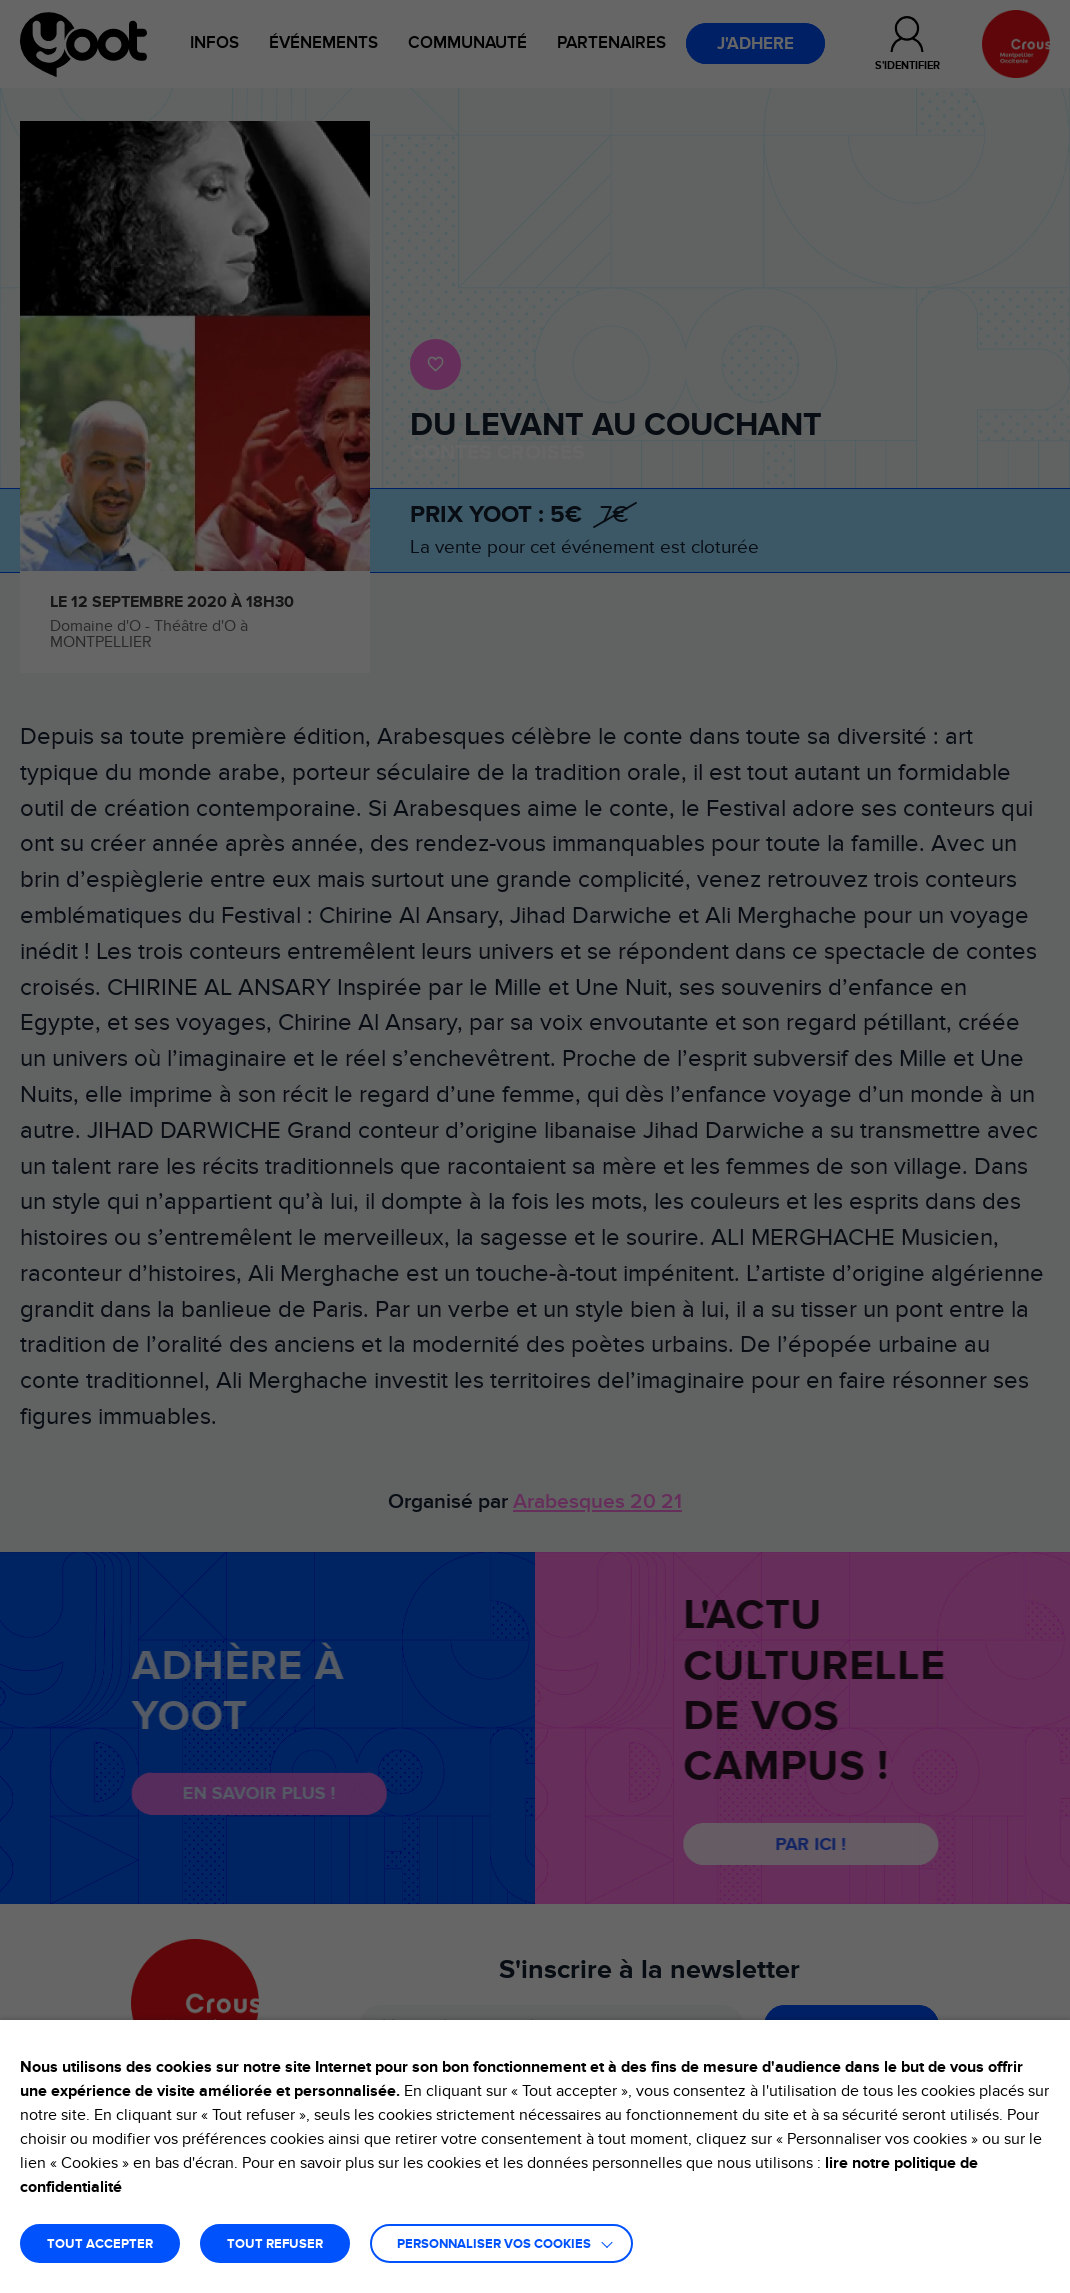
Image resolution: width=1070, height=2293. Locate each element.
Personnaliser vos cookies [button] (494, 2244)
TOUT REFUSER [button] (275, 2244)
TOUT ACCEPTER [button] (100, 2244)
